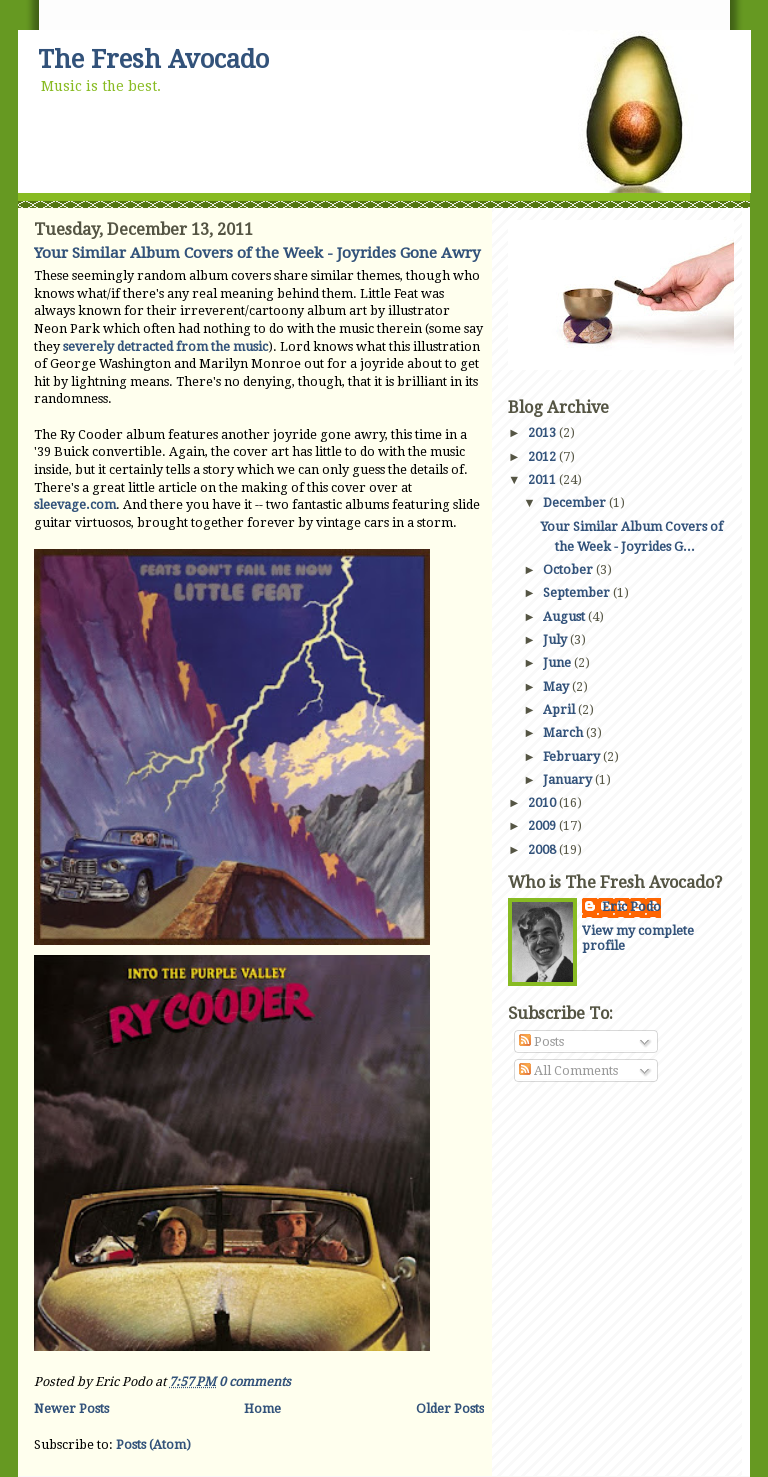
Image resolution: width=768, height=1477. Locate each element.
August (565, 616)
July (556, 639)
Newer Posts (71, 1408)
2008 (543, 849)
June (558, 662)
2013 (543, 432)
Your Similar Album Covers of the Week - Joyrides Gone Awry (257, 253)
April (560, 709)
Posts (541, 1041)
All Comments (568, 1070)
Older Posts (450, 1408)
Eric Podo (631, 906)
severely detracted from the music (165, 346)
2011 (543, 479)
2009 (543, 825)
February (573, 756)
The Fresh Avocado (153, 59)
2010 (543, 802)
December (576, 502)
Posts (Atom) (153, 1444)
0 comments (255, 1381)
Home (262, 1408)
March (564, 732)
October (569, 569)
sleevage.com (75, 504)
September (578, 592)
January (569, 779)
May (557, 686)
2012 (543, 456)
